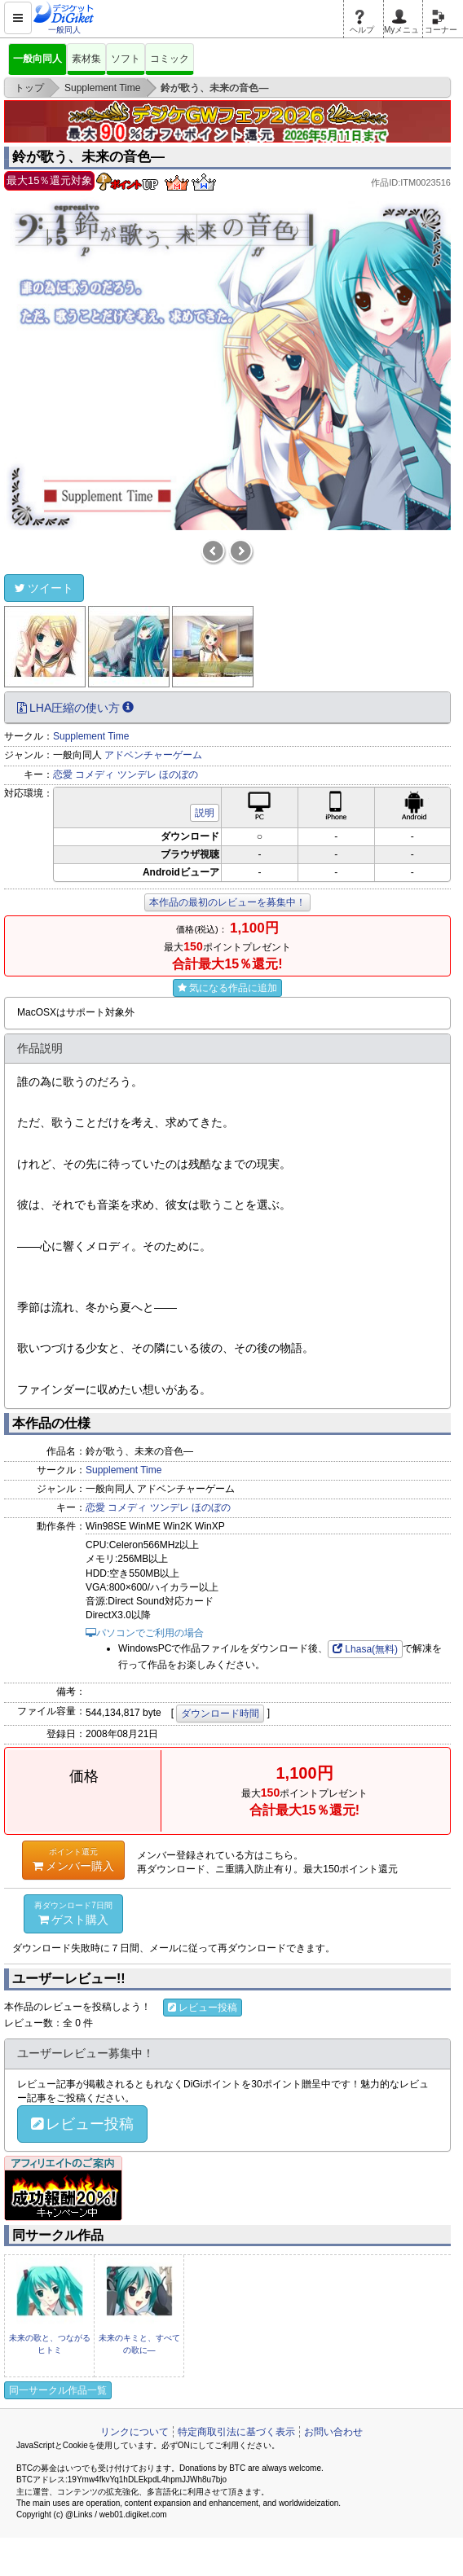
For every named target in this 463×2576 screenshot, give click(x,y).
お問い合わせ (333, 2432)
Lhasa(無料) (365, 1649)
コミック (169, 58)
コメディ (94, 774)
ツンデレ (137, 774)
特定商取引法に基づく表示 (236, 2432)
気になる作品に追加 (227, 988)
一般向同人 (37, 58)
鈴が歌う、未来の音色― (88, 157)
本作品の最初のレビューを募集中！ (227, 902)
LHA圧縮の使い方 (75, 707)
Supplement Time (91, 736)
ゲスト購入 (73, 1913)
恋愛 (63, 774)
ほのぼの (178, 774)
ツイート (44, 588)
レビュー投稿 (202, 2007)
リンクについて (134, 2432)
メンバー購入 (73, 1859)
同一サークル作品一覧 (58, 2390)
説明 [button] (204, 812)
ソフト (125, 58)
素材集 (86, 58)
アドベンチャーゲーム (153, 755)
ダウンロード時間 (220, 1713)
